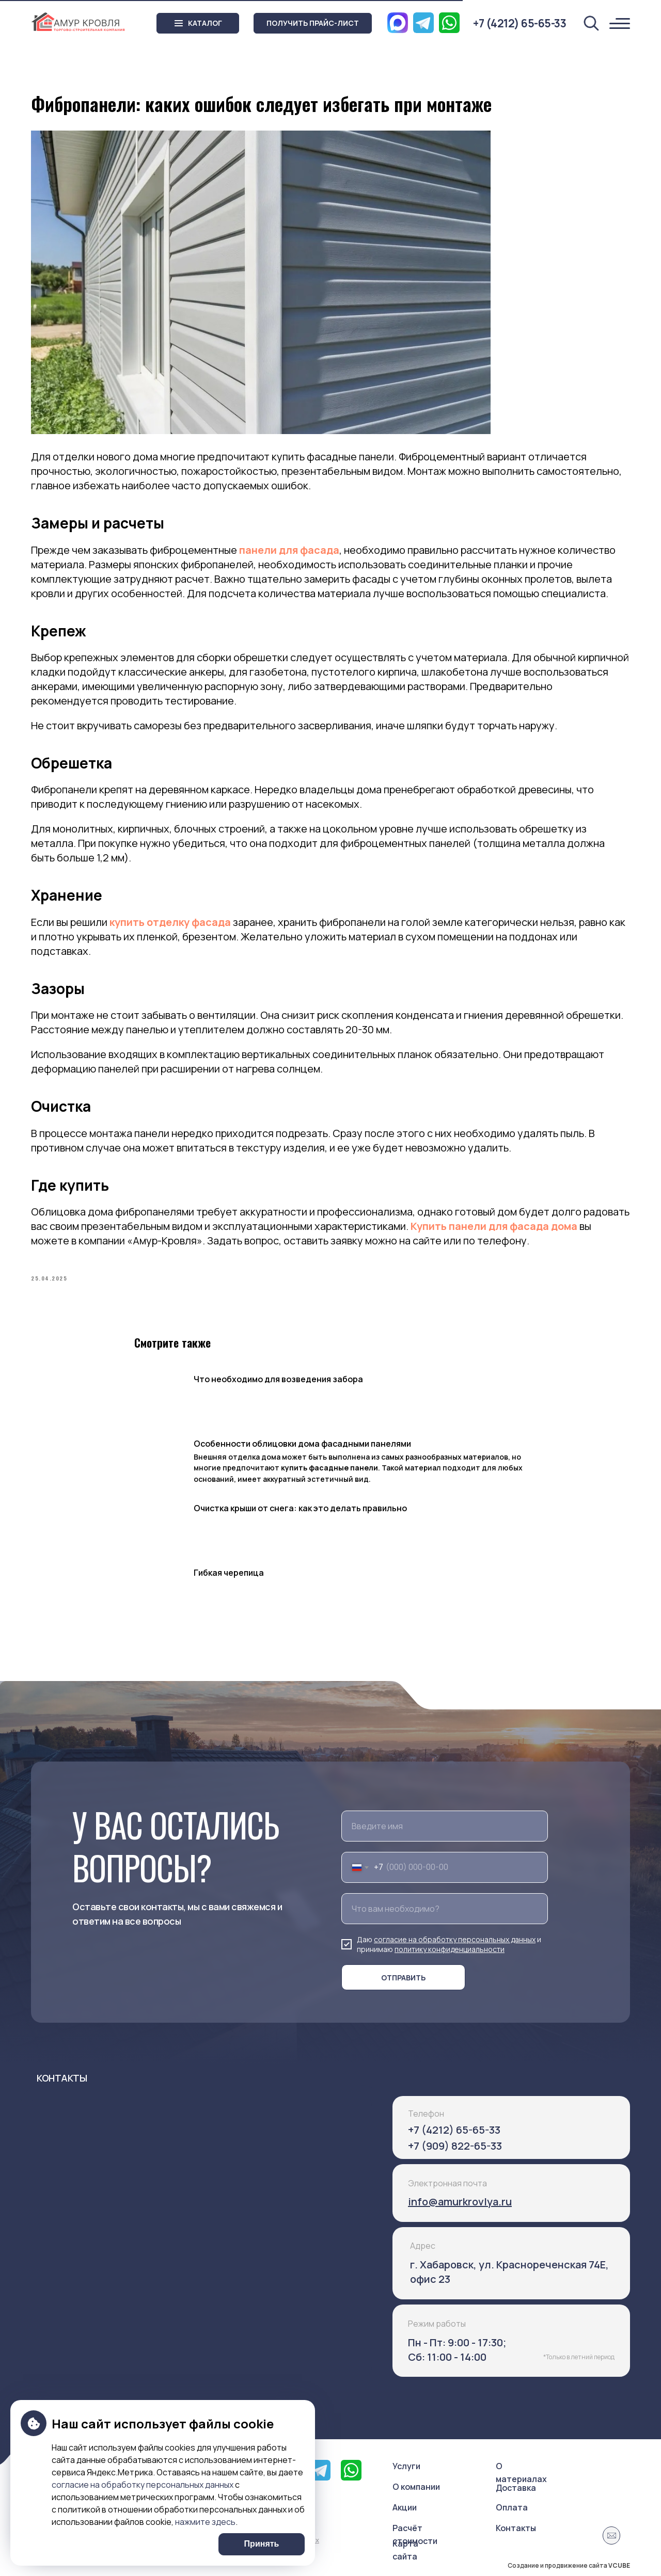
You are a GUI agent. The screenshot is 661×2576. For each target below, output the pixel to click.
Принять (261, 2543)
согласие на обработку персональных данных (455, 1939)
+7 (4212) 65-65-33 (454, 2130)
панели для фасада (289, 550)
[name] (444, 1826)
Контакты (516, 2528)
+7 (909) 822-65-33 (455, 2146)
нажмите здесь (205, 2521)
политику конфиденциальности (450, 1949)
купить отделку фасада (170, 922)
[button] (313, 23)
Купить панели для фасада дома (494, 1226)
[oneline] (444, 1908)
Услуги (406, 2466)
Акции (404, 2507)
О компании (416, 2486)
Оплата (512, 2507)
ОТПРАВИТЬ (403, 1977)
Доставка (516, 2487)
